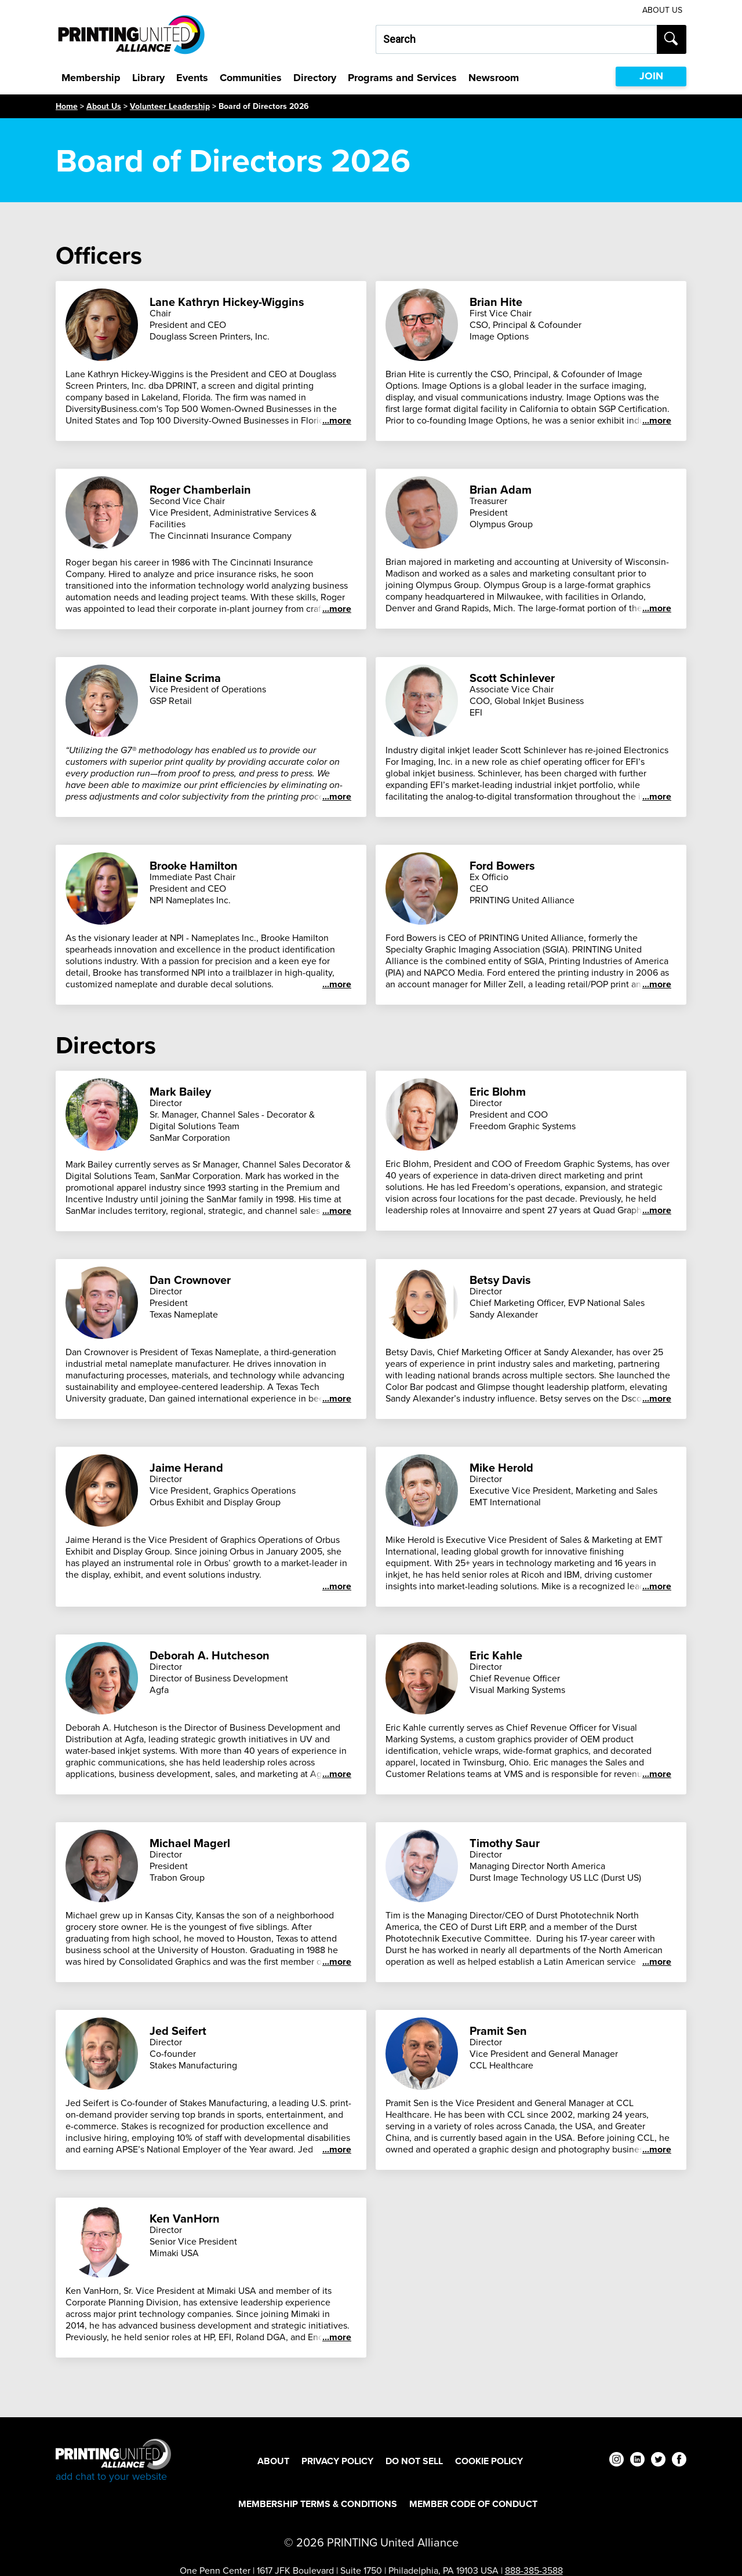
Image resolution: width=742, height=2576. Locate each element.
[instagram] (616, 2461)
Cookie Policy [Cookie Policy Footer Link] (489, 2461)
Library (148, 77)
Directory (314, 77)
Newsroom (493, 77)
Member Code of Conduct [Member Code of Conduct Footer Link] (473, 2504)
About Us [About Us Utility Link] (662, 10)
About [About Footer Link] (273, 2461)
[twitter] (658, 2461)
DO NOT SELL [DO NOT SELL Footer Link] (414, 2461)
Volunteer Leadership (170, 106)
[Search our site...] (516, 39)
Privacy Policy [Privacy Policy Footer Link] (337, 2461)
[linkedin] (637, 2461)
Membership (91, 77)
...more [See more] (336, 420)
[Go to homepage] (113, 2461)
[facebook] (679, 2461)
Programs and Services (402, 77)
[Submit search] (671, 39)
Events (192, 77)
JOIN (651, 75)
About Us (103, 106)
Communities (251, 77)
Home (67, 106)
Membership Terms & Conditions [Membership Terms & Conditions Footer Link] (317, 2504)
